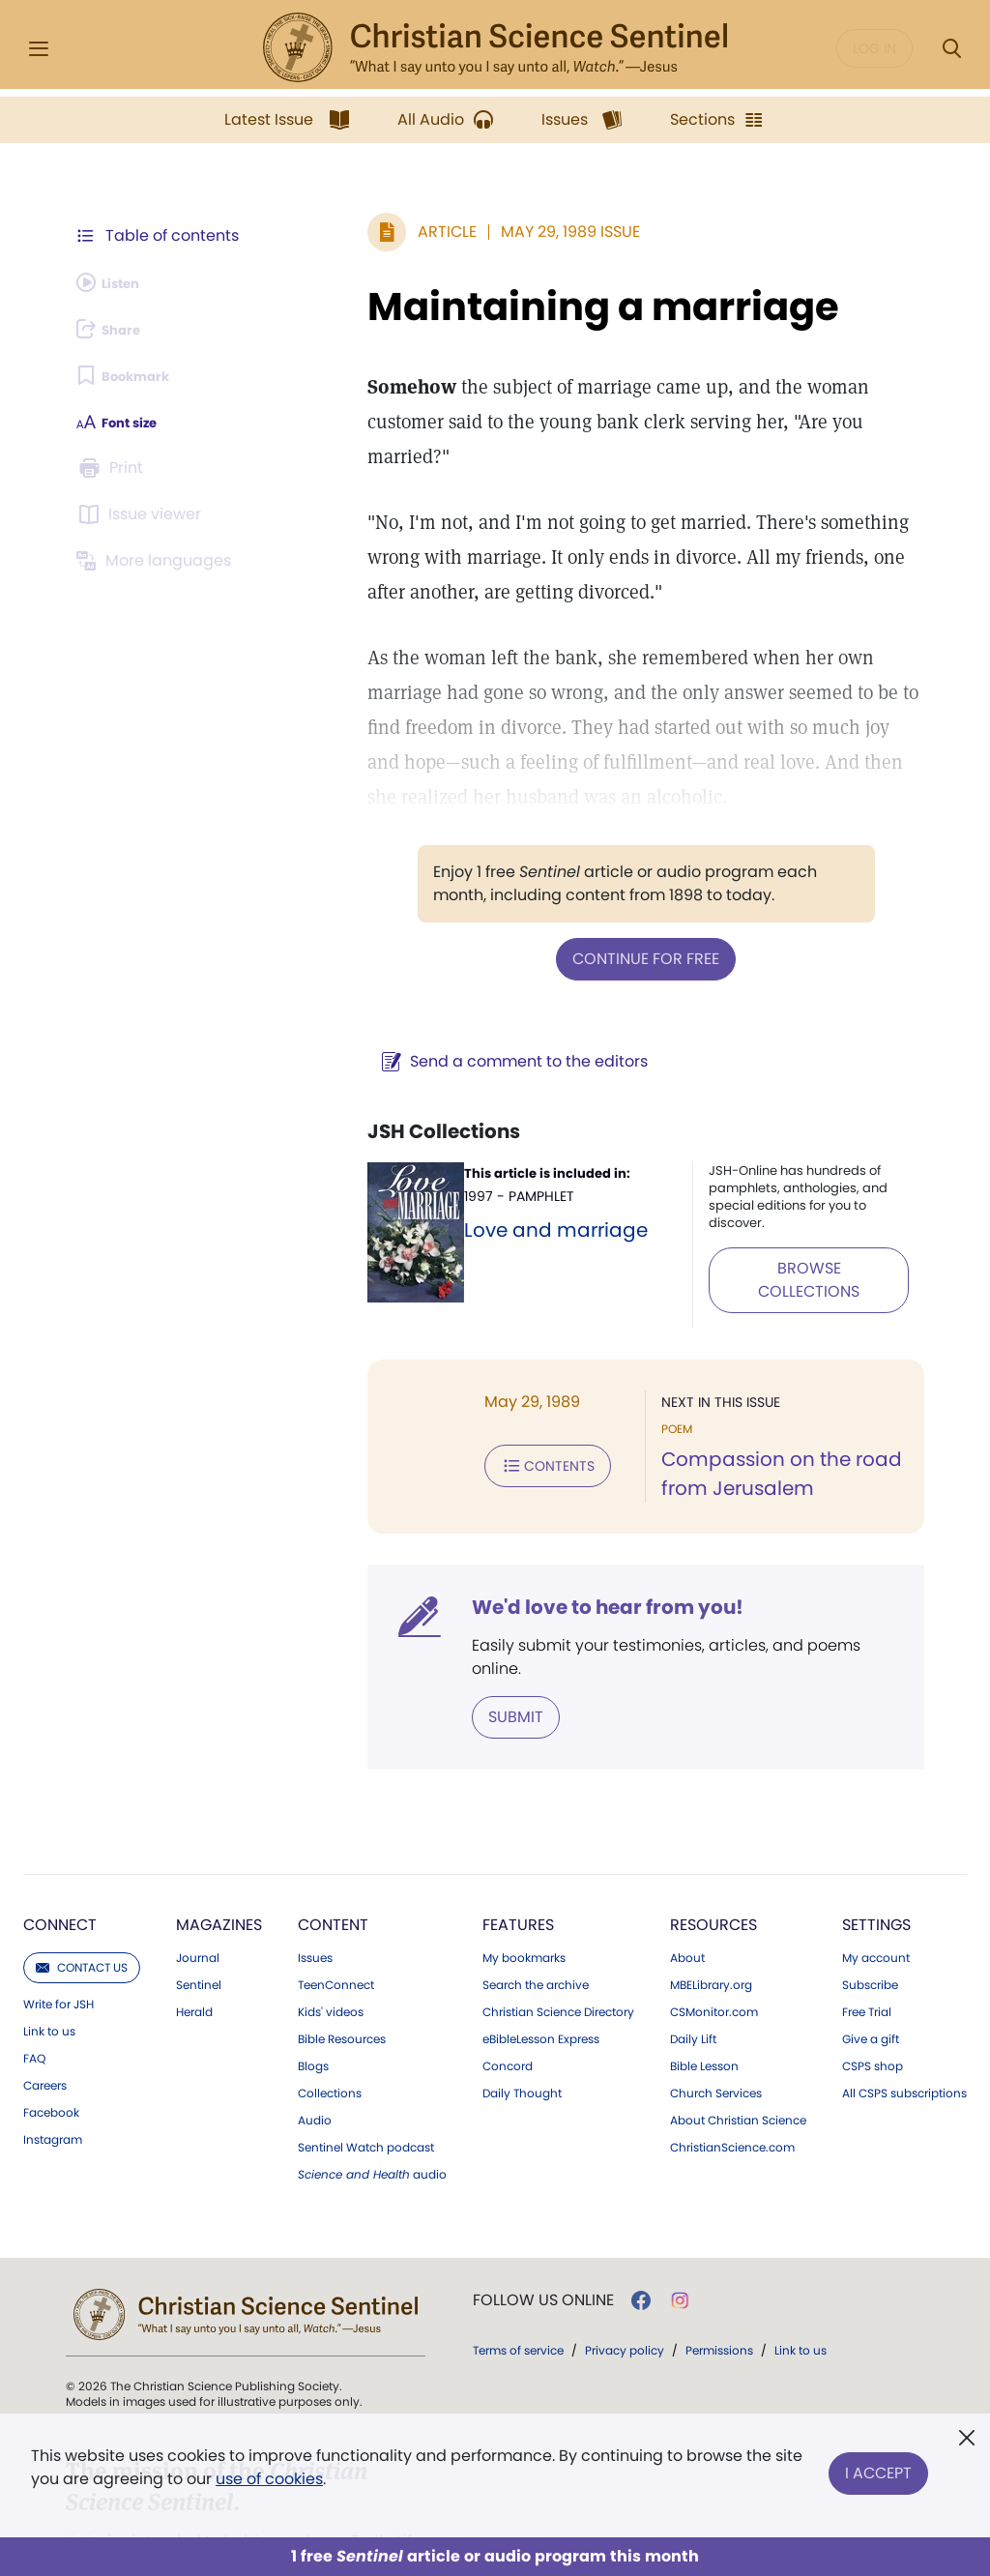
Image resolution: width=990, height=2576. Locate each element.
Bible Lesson (704, 1978)
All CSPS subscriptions (904, 2005)
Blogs (313, 1978)
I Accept (878, 2463)
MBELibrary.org (711, 1897)
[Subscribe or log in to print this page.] (114, 468)
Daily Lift (693, 1951)
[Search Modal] (951, 49)
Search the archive (535, 1897)
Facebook (51, 2025)
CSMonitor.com (714, 1924)
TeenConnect (336, 1897)
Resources (713, 1837)
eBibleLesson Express (540, 1951)
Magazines (219, 1837)
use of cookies (269, 2479)
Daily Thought (522, 2005)
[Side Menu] (38, 49)
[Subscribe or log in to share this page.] (119, 329)
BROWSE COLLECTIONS (778, 1210)
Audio (315, 2032)
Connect (60, 1837)
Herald (194, 1924)
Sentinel (198, 1897)
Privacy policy (624, 2262)
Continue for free (608, 922)
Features (518, 1837)
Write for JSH (58, 1916)
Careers (45, 1998)
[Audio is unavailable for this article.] (118, 282)
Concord (507, 1978)
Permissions (719, 2262)
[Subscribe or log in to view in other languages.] (159, 561)
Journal (197, 1870)
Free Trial (866, 1924)
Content (333, 1837)
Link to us (49, 1943)
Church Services (716, 2005)
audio (372, 2087)
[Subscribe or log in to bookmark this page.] (135, 375)
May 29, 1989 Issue (495, 231)
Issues (315, 1870)
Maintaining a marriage (528, 306)
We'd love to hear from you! (532, 1546)
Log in (874, 48)
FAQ (34, 1970)
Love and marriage (491, 1191)
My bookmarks (524, 1870)
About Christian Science (738, 2032)
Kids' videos (331, 1924)
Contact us (82, 1879)
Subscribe (870, 1897)
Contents (472, 1399)
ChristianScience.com (732, 2059)
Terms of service (518, 2262)
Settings (876, 1837)
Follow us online (543, 2212)
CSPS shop (872, 1978)
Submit (440, 1631)
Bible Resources (342, 1951)
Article (371, 231)
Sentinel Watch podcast (366, 2059)
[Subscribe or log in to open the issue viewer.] (143, 514)
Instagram (52, 2052)
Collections (330, 2005)
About (687, 1870)
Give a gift (870, 1951)
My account (876, 1870)
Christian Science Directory (558, 1924)
